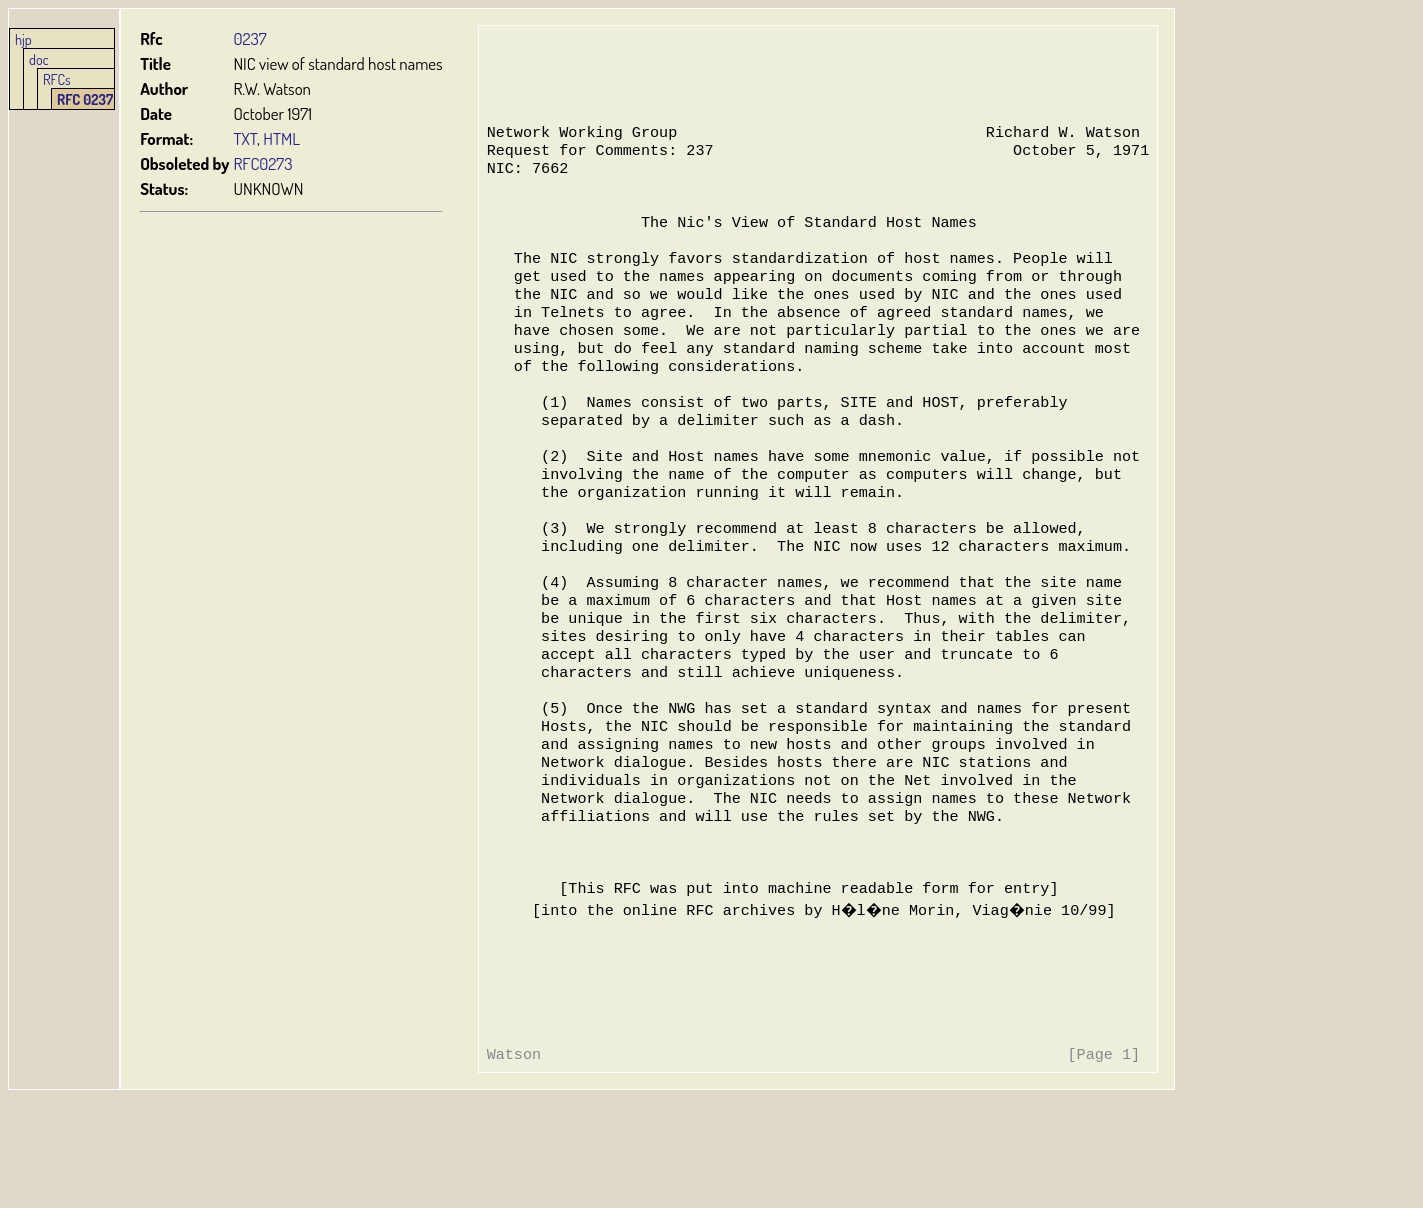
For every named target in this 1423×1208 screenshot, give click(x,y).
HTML (281, 138)
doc (39, 59)
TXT (245, 138)
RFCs (57, 79)
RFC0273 (262, 163)
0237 (249, 38)
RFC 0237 (85, 99)
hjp (23, 39)
